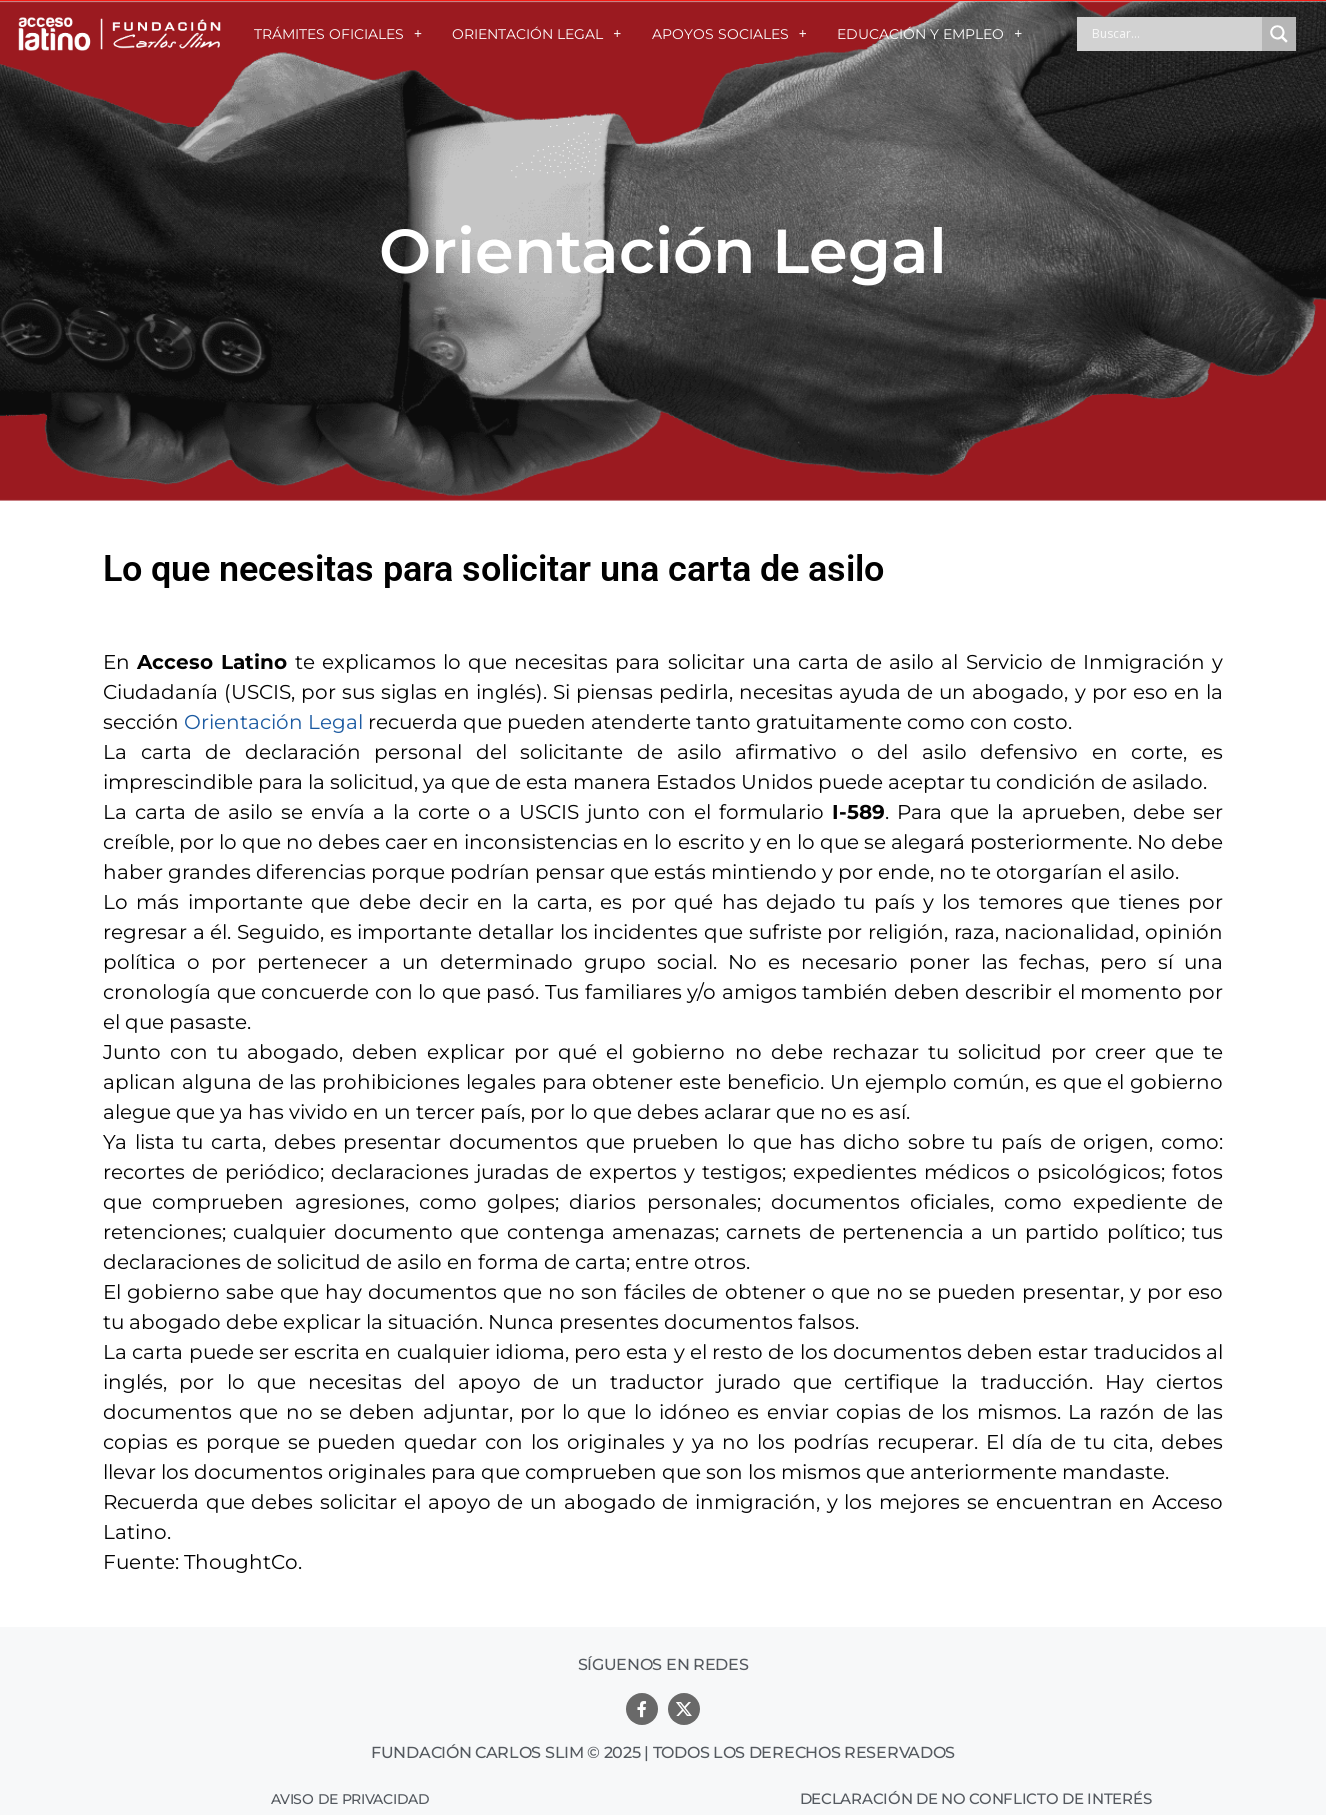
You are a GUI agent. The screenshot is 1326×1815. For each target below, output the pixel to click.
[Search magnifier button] (1279, 34)
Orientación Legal (273, 722)
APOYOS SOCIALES (729, 34)
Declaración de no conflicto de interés (976, 1798)
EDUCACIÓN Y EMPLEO (929, 34)
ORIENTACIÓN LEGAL (536, 34)
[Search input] (1174, 34)
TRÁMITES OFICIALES (338, 34)
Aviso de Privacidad (350, 1799)
